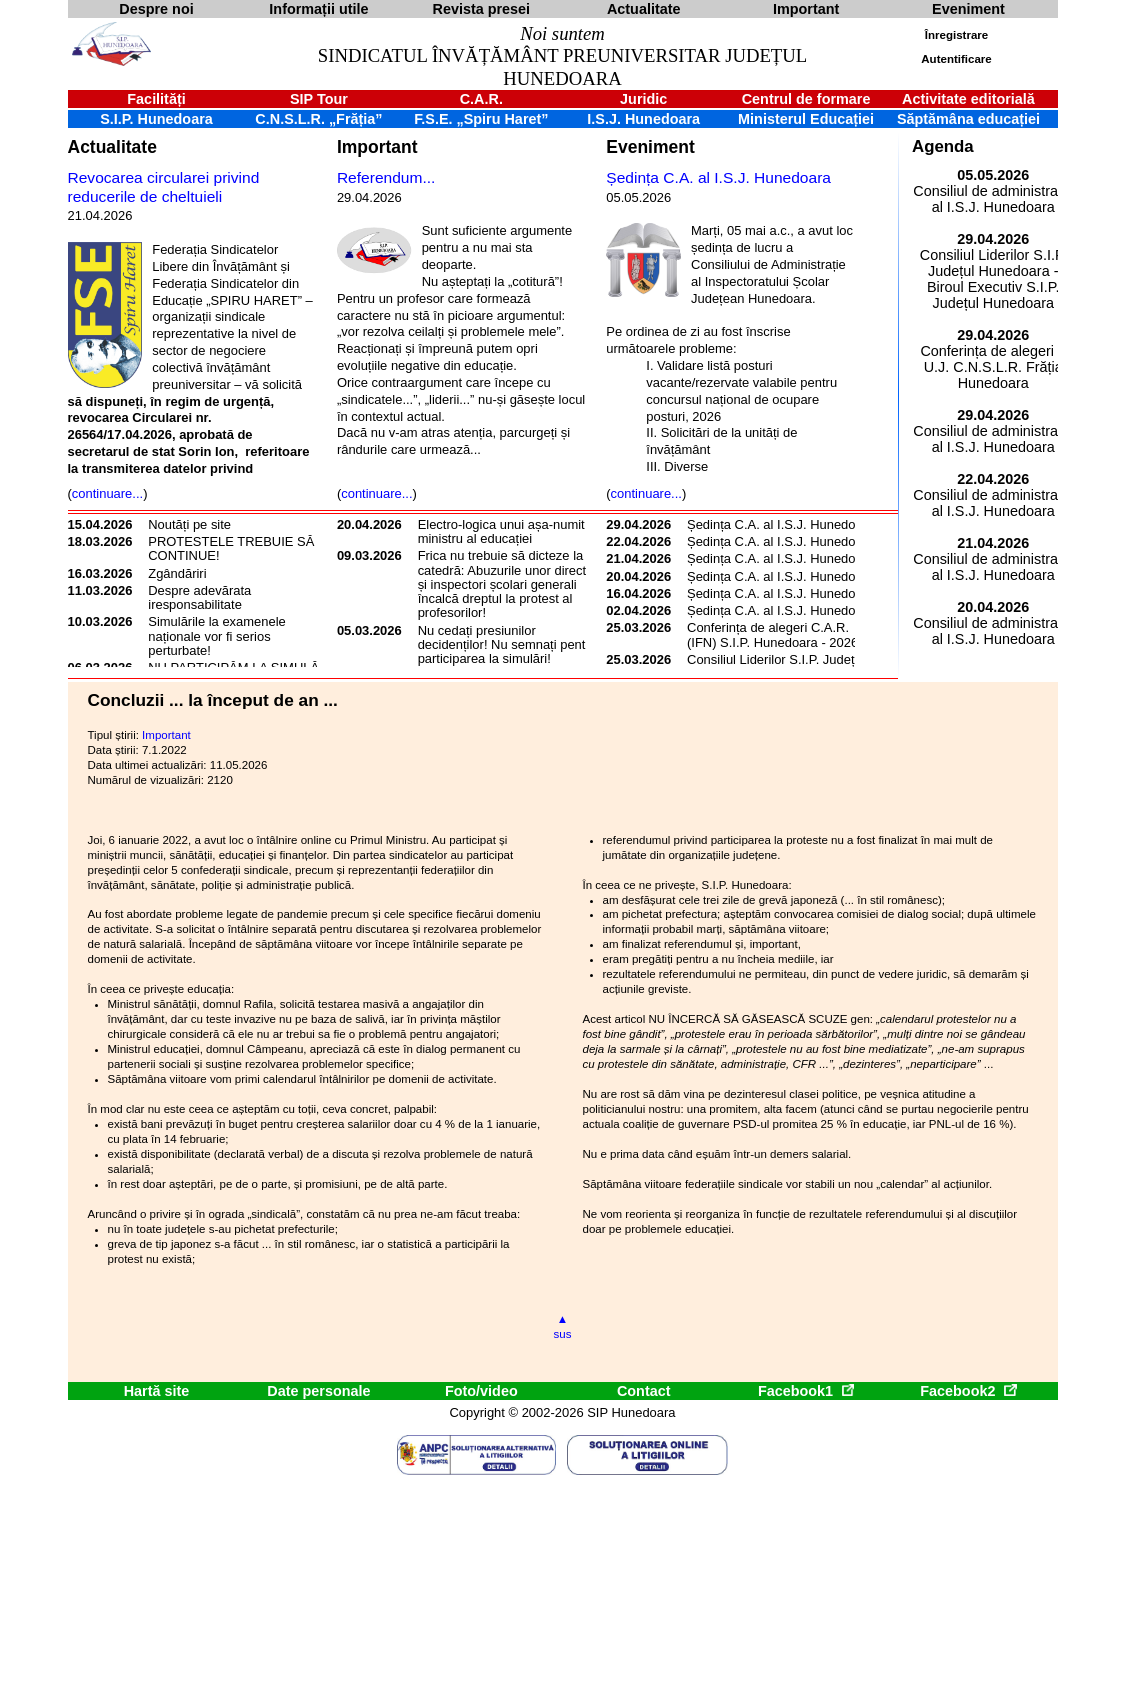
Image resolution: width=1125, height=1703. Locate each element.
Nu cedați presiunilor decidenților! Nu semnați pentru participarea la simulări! (507, 645)
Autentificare (956, 59)
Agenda (943, 146)
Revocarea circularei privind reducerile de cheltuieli (164, 187)
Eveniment (650, 147)
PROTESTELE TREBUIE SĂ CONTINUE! (231, 548)
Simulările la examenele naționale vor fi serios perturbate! (217, 636)
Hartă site (157, 1391)
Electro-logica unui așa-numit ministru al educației (501, 531)
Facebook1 (806, 1391)
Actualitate (112, 147)
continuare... (107, 493)
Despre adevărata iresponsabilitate (199, 597)
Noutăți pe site (189, 524)
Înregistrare (956, 35)
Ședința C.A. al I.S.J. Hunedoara (718, 177)
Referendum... (386, 177)
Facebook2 (968, 1391)
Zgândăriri (177, 573)
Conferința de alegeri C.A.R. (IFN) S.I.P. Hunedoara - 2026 (772, 634)
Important (377, 147)
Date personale (318, 1391)
